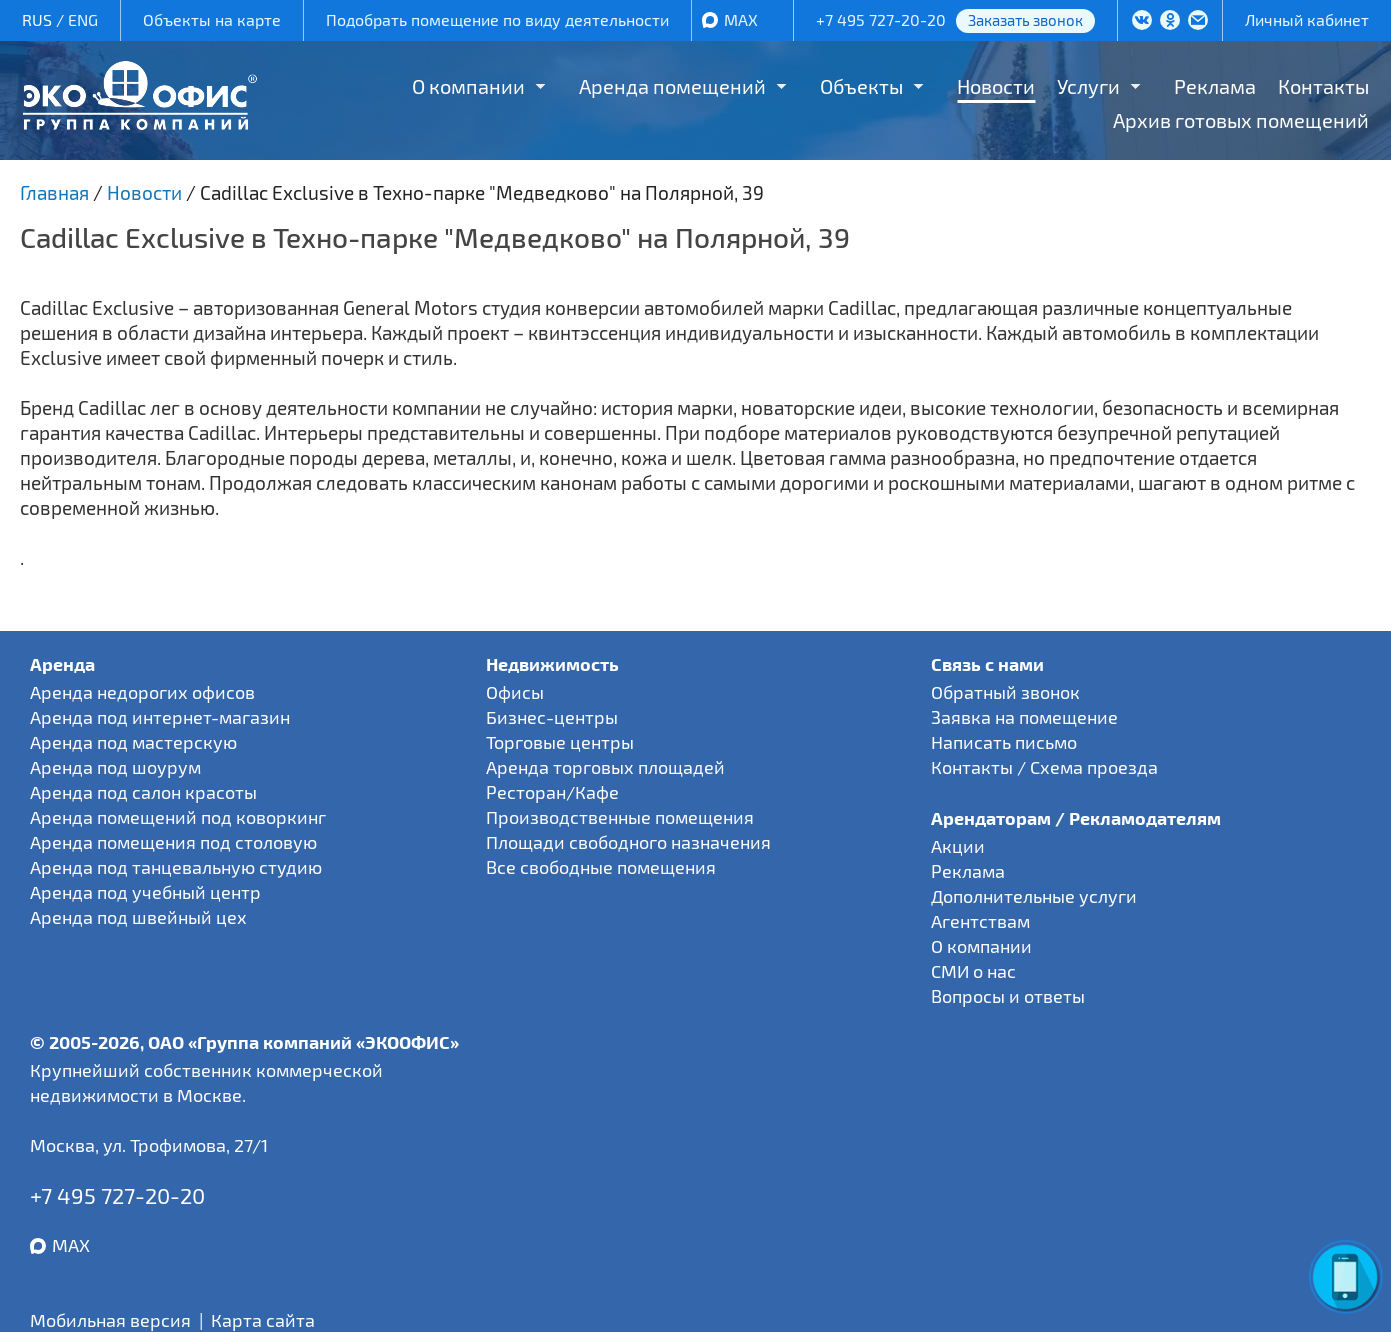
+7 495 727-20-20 (881, 19)
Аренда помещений (672, 86)
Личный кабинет (1307, 19)
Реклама (1215, 86)
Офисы (515, 692)
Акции (958, 846)
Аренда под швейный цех (138, 917)
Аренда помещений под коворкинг (178, 817)
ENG (83, 19)
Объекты (861, 86)
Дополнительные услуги (1034, 896)
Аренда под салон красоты (143, 792)
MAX (741, 19)
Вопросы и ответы (1008, 996)
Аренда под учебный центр (145, 892)
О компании (468, 86)
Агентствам (980, 921)
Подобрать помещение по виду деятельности (497, 19)
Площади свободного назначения (628, 842)
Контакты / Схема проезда (1044, 767)
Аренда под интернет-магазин (160, 717)
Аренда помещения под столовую (173, 842)
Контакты (1323, 86)
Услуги (1088, 86)
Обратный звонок (1005, 692)
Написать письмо (1004, 742)
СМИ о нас (973, 971)
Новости (996, 86)
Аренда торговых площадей (605, 767)
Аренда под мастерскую (133, 742)
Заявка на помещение (1024, 717)
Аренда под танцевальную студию (176, 867)
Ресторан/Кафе (552, 792)
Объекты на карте (212, 19)
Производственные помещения (620, 817)
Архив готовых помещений (1241, 120)
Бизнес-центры (552, 717)
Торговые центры (560, 742)
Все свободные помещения (601, 867)
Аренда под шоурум (115, 767)
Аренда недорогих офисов (142, 692)
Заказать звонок (1025, 20)
